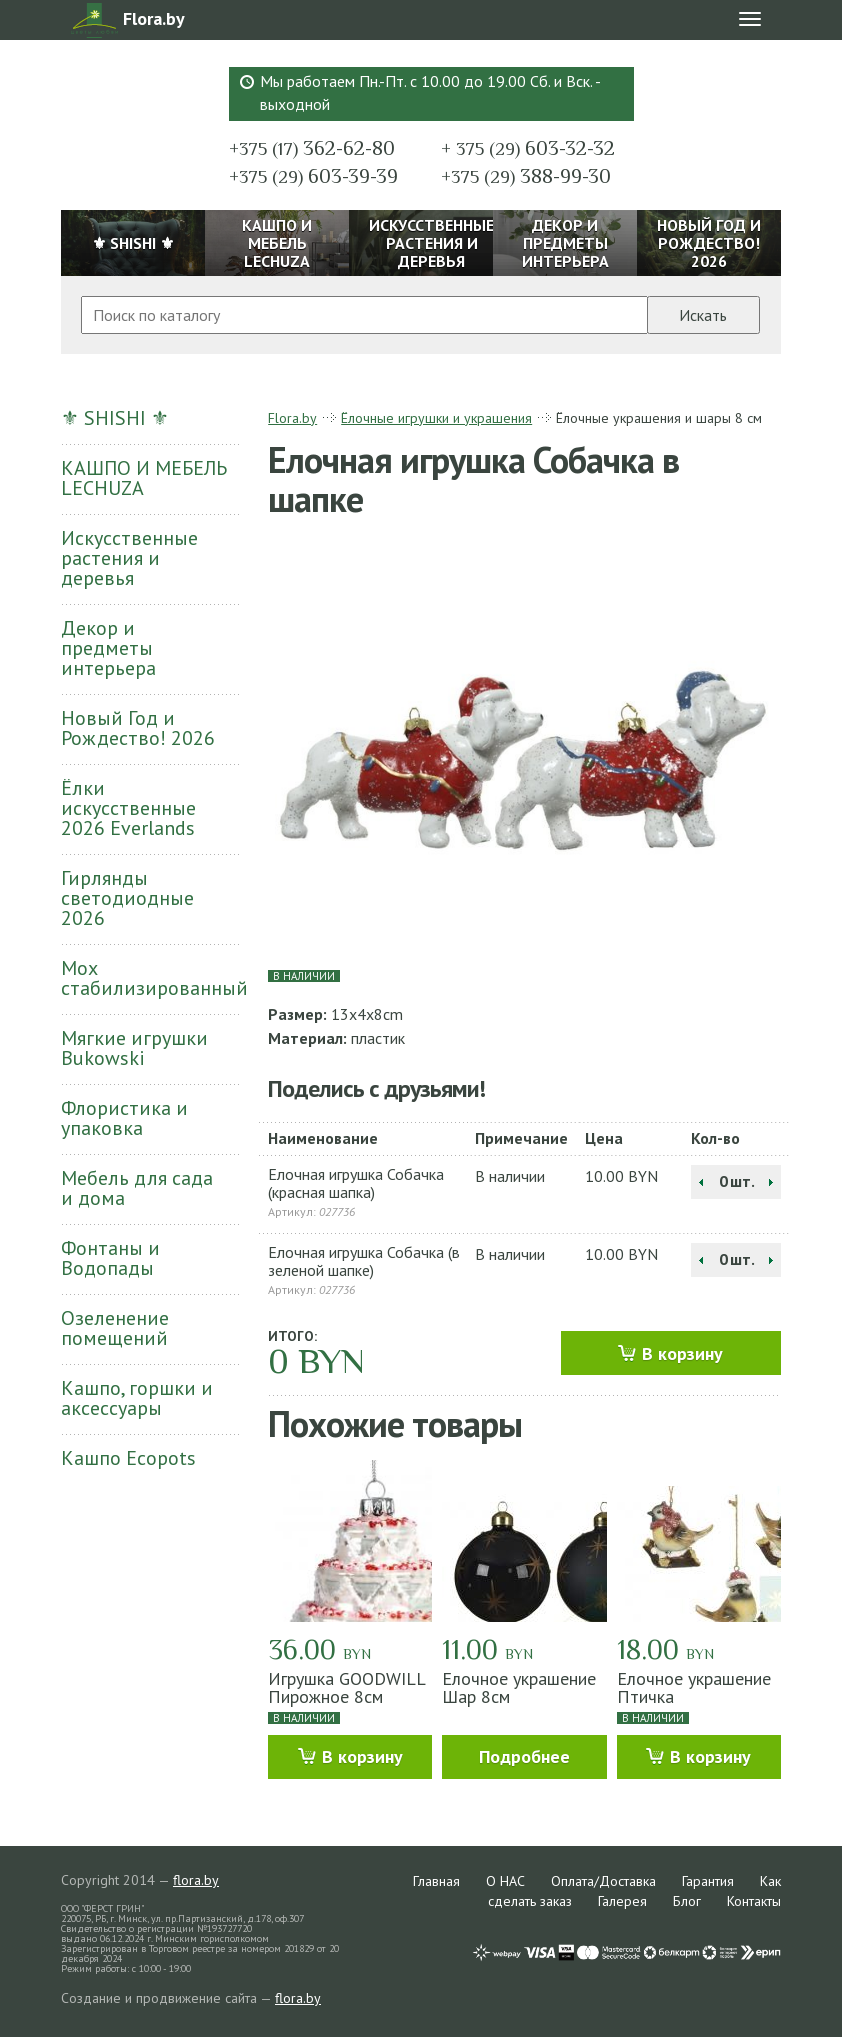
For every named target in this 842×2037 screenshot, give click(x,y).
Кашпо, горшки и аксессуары (137, 1398)
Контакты (754, 1901)
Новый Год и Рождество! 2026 (138, 728)
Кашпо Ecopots (128, 1458)
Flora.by (292, 418)
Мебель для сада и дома (137, 1188)
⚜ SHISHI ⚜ (115, 418)
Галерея (622, 1901)
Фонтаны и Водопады (110, 1258)
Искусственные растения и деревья (129, 558)
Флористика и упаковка (124, 1118)
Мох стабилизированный (150, 978)
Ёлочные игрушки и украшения (436, 418)
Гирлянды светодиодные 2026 (127, 898)
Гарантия (708, 1881)
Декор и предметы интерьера (108, 648)
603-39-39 (313, 176)
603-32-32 (528, 148)
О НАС (505, 1881)
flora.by (196, 1880)
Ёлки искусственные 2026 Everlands (128, 808)
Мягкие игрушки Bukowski (134, 1048)
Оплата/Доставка (603, 1881)
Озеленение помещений (115, 1328)
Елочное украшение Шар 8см (519, 1687)
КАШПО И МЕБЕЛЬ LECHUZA (144, 478)
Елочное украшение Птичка (694, 1687)
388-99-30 (526, 176)
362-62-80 (312, 148)
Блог (687, 1901)
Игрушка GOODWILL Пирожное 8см (346, 1687)
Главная (436, 1881)
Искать (703, 315)
